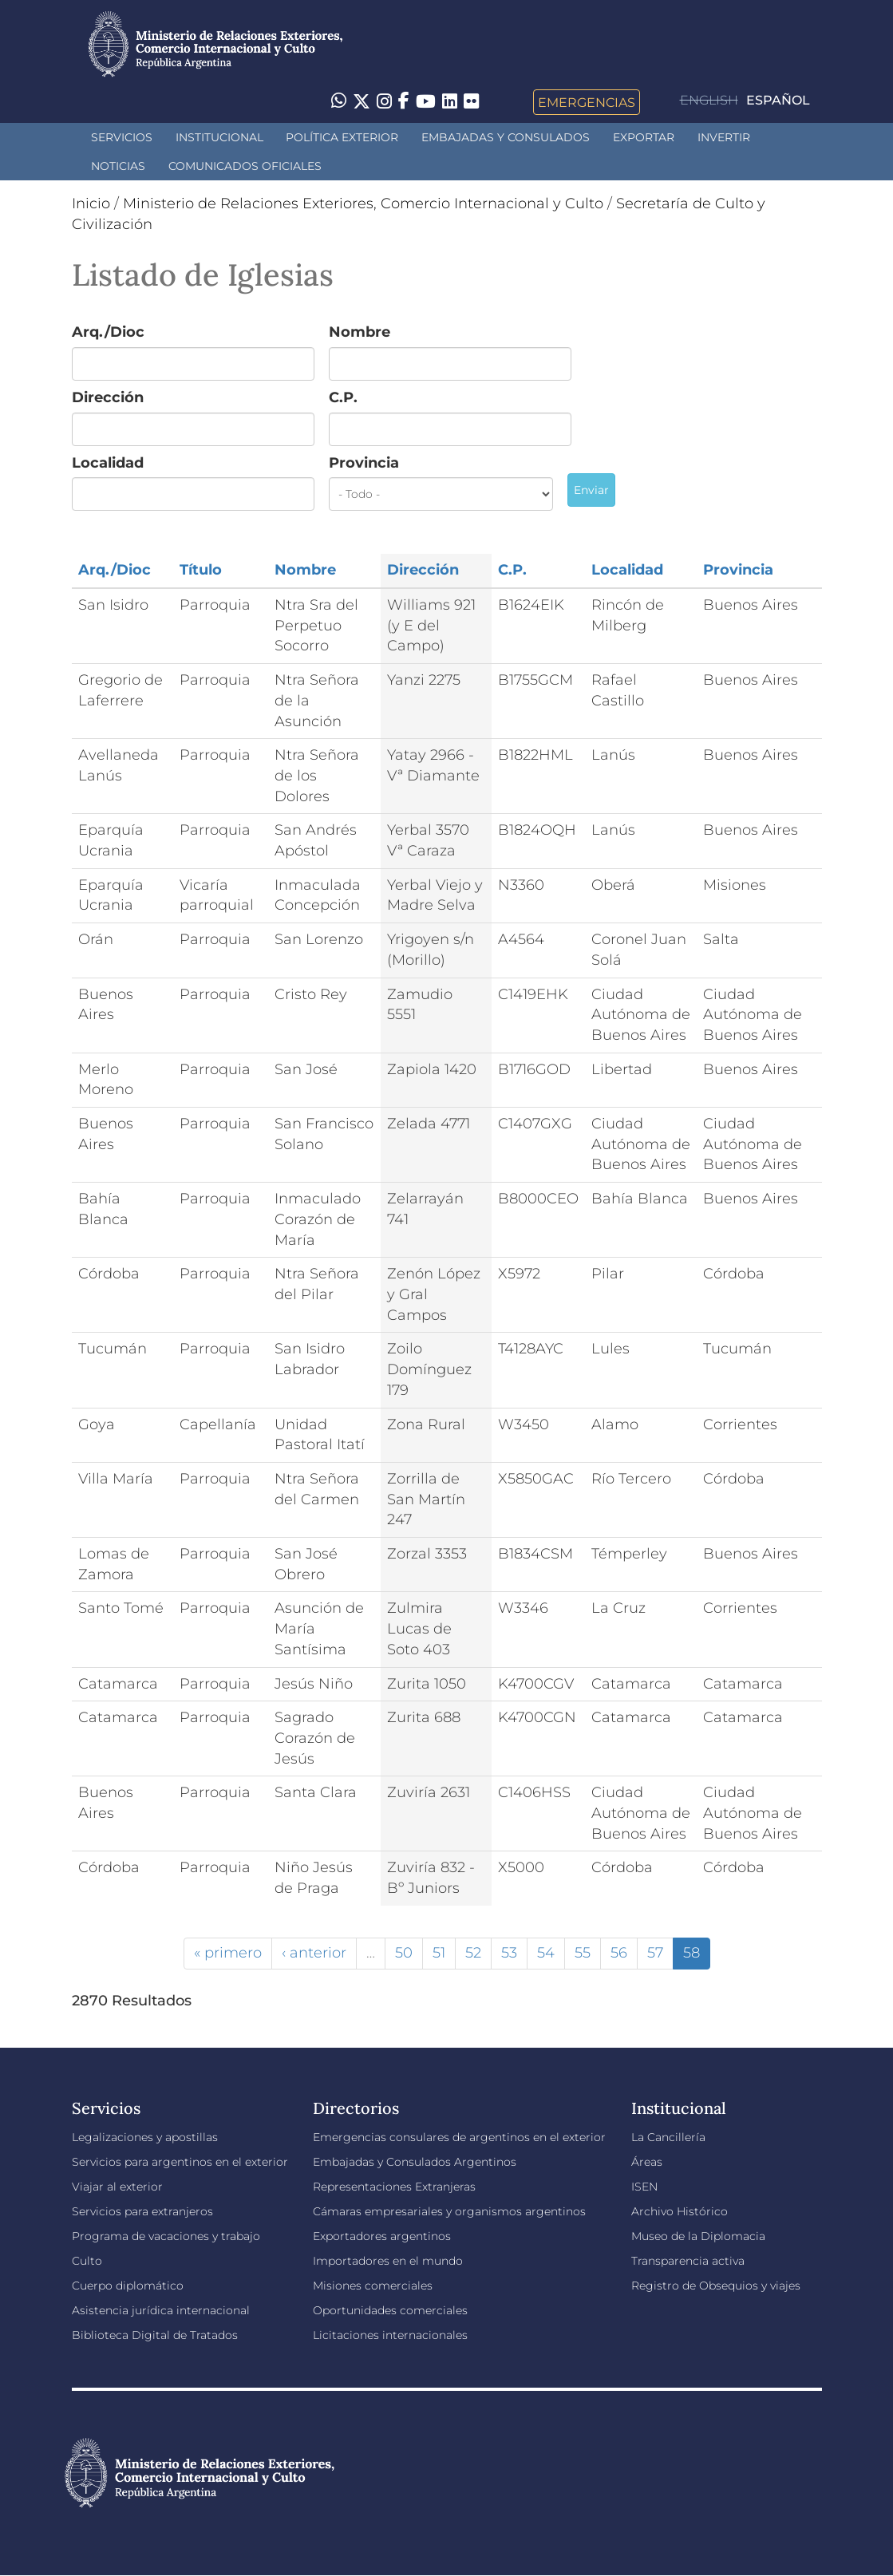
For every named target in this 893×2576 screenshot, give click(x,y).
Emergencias (586, 102)
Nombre (359, 332)
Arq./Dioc (108, 332)
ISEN (644, 2186)
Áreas (646, 2162)
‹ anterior (314, 1953)
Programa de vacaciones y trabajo (166, 2236)
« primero (228, 1953)
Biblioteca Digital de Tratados (155, 2335)
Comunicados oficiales (245, 166)
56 (618, 1953)
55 (583, 1953)
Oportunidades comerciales (390, 2310)
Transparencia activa (688, 2261)
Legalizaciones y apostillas (145, 2137)
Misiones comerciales (373, 2285)
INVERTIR (723, 137)
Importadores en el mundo (388, 2261)
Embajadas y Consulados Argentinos (414, 2162)
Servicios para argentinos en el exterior (180, 2162)
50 (404, 1953)
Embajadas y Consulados (505, 137)
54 (546, 1953)
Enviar (591, 490)
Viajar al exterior (117, 2186)
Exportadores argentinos (382, 2236)
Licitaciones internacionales (390, 2335)
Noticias (118, 166)
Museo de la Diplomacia (698, 2236)
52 (473, 1953)
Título (201, 570)
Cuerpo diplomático (128, 2285)
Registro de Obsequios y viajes (715, 2285)
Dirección (108, 397)
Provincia (364, 463)
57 (655, 1953)
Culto (87, 2261)
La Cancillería (668, 2137)
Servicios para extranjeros (142, 2211)
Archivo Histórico (679, 2211)
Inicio (91, 203)
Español (778, 100)
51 (439, 1953)
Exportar (643, 137)
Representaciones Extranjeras (394, 2186)
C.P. (343, 397)
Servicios (121, 137)
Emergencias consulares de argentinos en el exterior (459, 2137)
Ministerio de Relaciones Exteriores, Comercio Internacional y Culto (363, 203)
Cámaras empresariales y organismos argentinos (449, 2211)
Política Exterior (342, 137)
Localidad (108, 463)
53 (509, 1953)
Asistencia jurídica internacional (161, 2310)
